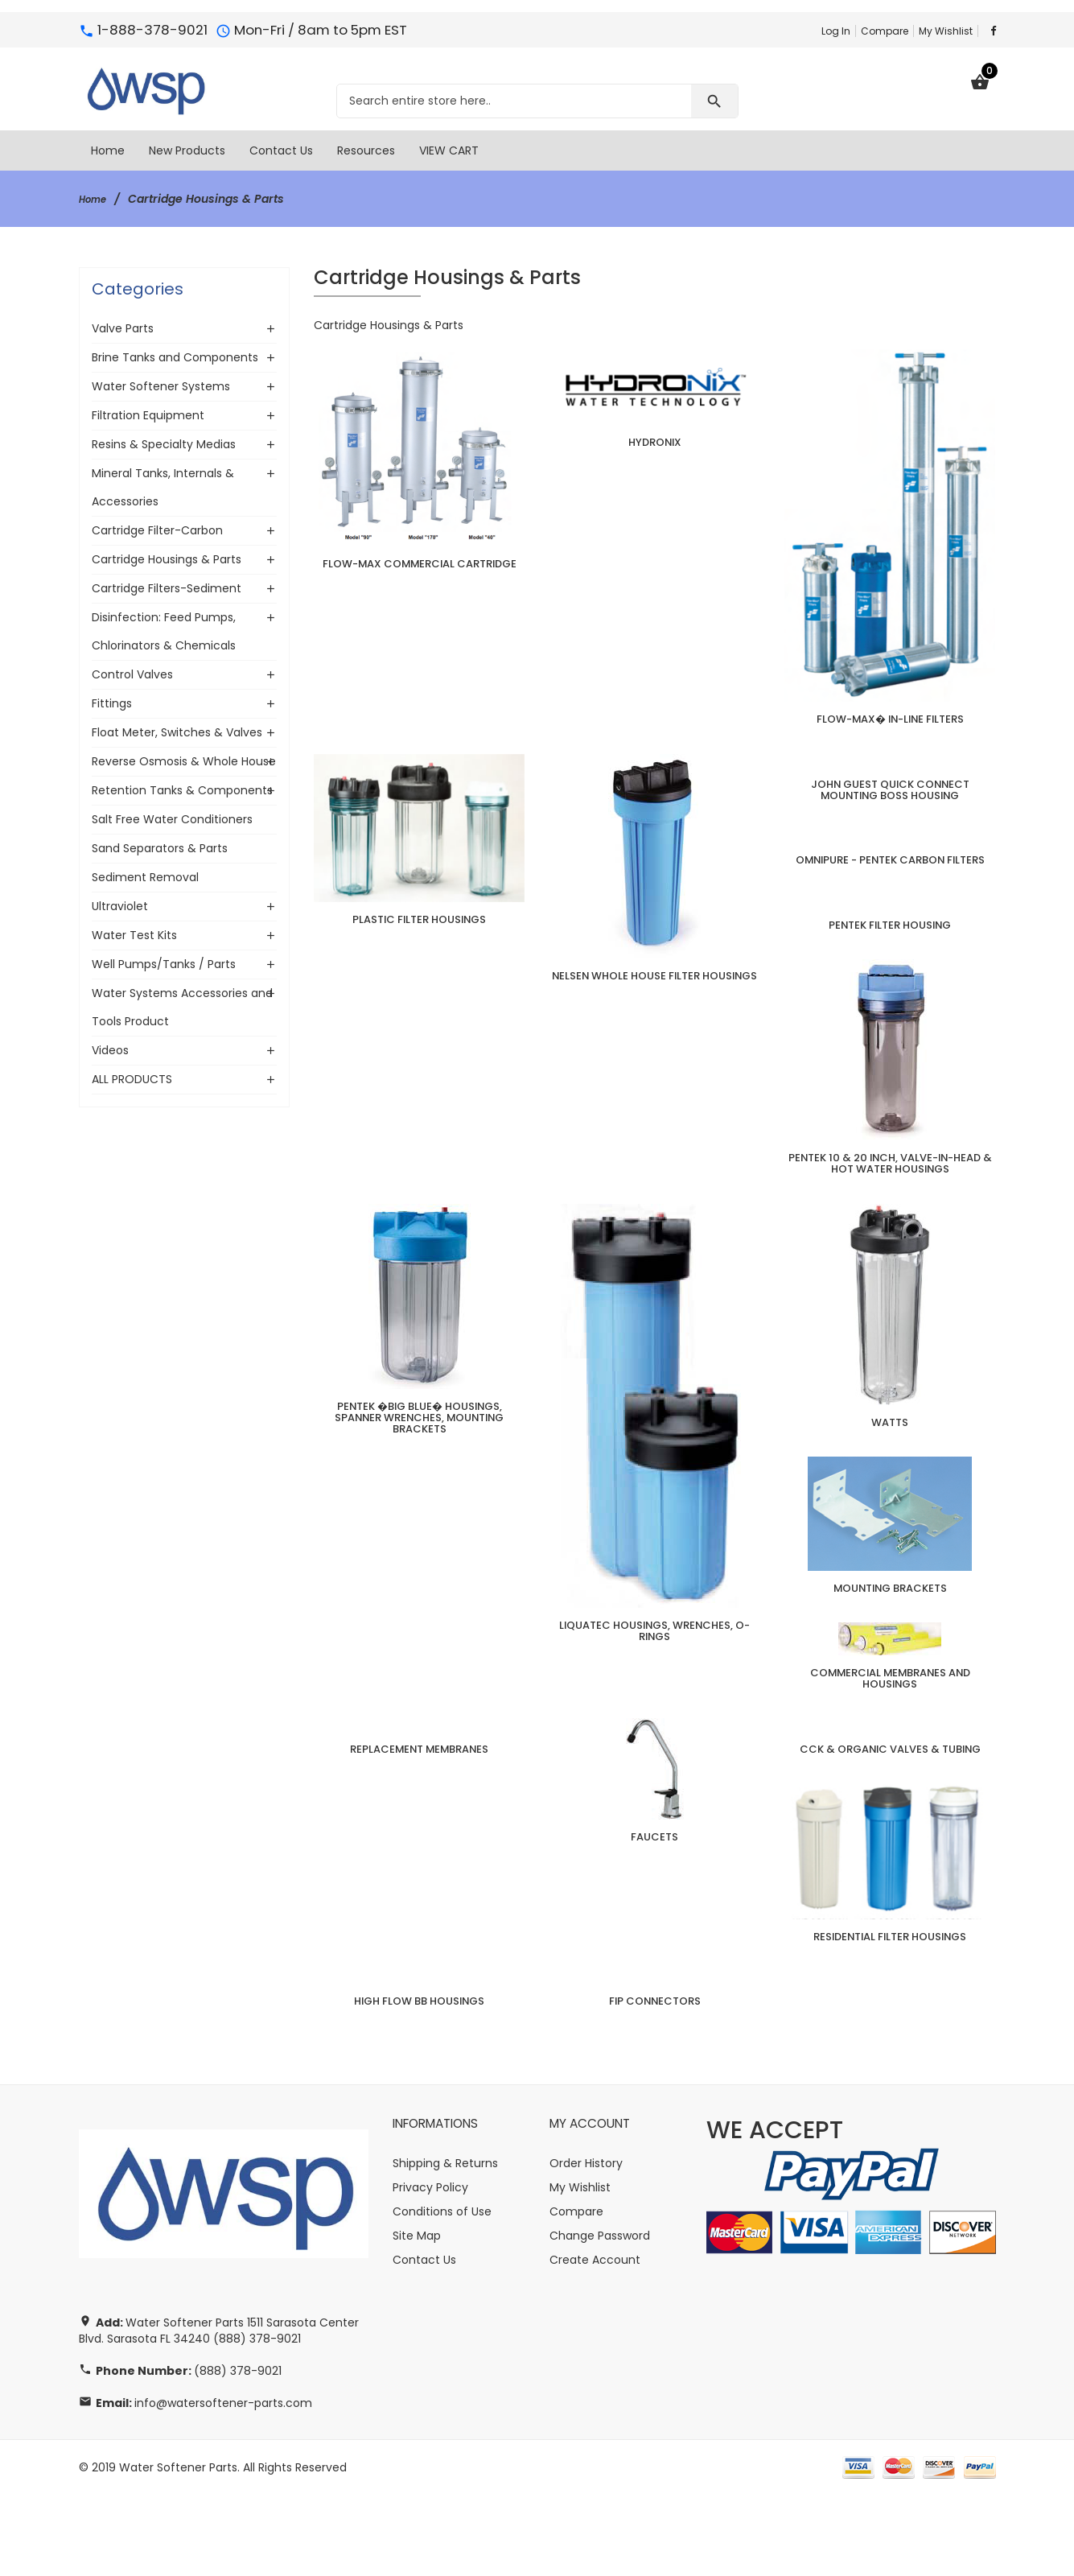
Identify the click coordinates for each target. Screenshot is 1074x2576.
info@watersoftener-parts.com (223, 2484)
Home (96, 199)
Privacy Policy (430, 2269)
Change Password (599, 2317)
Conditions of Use (442, 2293)
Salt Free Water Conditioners (172, 819)
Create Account (594, 2341)
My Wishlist (946, 31)
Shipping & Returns (445, 2244)
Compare (884, 31)
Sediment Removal (145, 877)
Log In (835, 31)
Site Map (417, 2317)
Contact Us (424, 2341)
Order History (586, 2244)
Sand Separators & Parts (160, 848)
